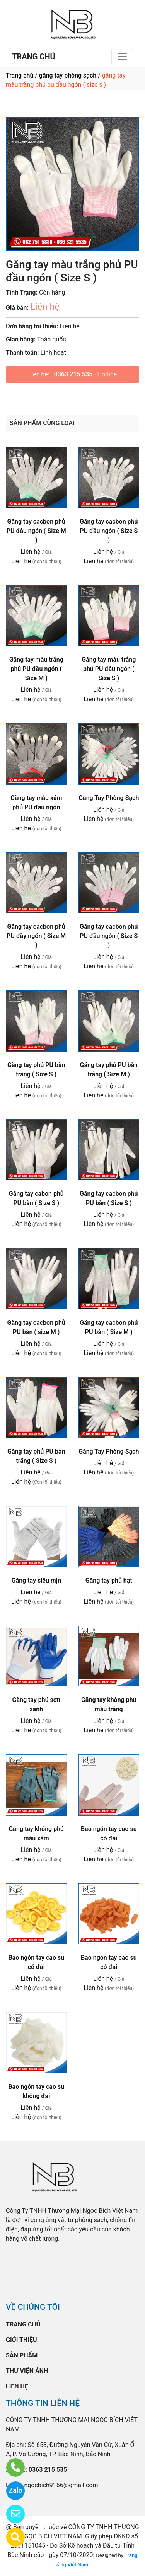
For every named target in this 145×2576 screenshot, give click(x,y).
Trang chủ (19, 75)
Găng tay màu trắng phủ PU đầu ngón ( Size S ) (109, 669)
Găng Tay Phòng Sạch (108, 798)
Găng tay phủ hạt (108, 1580)
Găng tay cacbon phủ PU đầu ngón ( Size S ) (109, 531)
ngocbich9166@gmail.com (61, 2485)
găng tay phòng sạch (67, 75)
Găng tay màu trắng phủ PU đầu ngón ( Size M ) (36, 669)
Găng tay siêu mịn (36, 1580)
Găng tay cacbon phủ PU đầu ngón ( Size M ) (36, 531)
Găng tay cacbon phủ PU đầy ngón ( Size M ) (36, 936)
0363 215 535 (73, 374)
